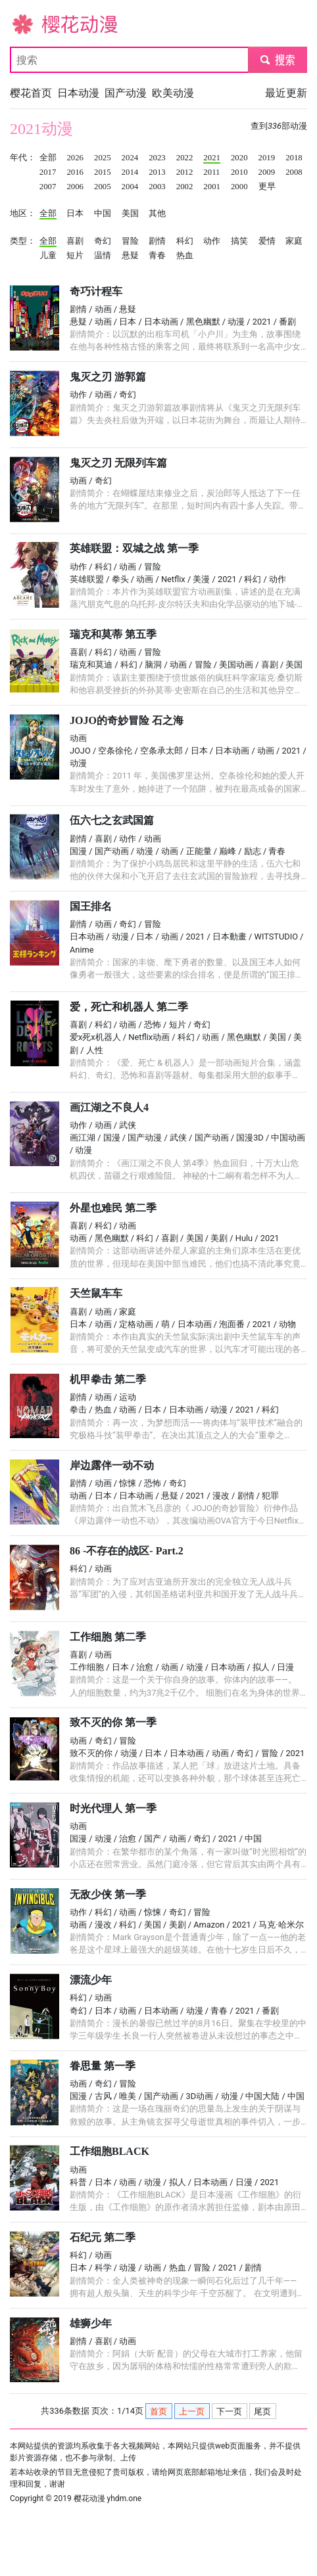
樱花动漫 (31, 23)
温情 (102, 255)
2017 (48, 172)
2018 (294, 157)
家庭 (294, 241)
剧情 (157, 241)
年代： (23, 157)
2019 (267, 157)
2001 (211, 186)
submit (277, 59)
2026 (75, 157)
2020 (239, 157)
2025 (102, 157)
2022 (184, 157)
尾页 (262, 2411)
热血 (184, 255)
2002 (184, 186)
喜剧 (75, 241)
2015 (102, 172)
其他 (157, 213)
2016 (75, 172)
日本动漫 (78, 93)
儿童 (48, 255)
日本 (75, 213)
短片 (75, 255)
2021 (211, 157)
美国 (130, 213)
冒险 (130, 241)
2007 (48, 186)
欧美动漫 (173, 93)
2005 (102, 186)
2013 (157, 172)
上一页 (192, 2411)
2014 (130, 172)
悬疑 (130, 255)
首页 (158, 2411)
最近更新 (286, 93)
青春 (157, 255)
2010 (239, 172)
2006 (75, 186)
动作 (211, 241)
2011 (211, 172)
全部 (48, 157)
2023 (157, 157)
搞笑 (239, 241)
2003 (157, 186)
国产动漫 (126, 93)
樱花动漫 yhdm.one (108, 2498)
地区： (23, 213)
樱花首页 (31, 93)
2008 (294, 172)
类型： (23, 241)
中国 (102, 213)
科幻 (184, 241)
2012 (184, 172)
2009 (267, 172)
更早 (267, 186)
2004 (130, 186)
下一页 (229, 2411)
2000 (239, 186)
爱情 (267, 241)
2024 (130, 157)
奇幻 (102, 241)
